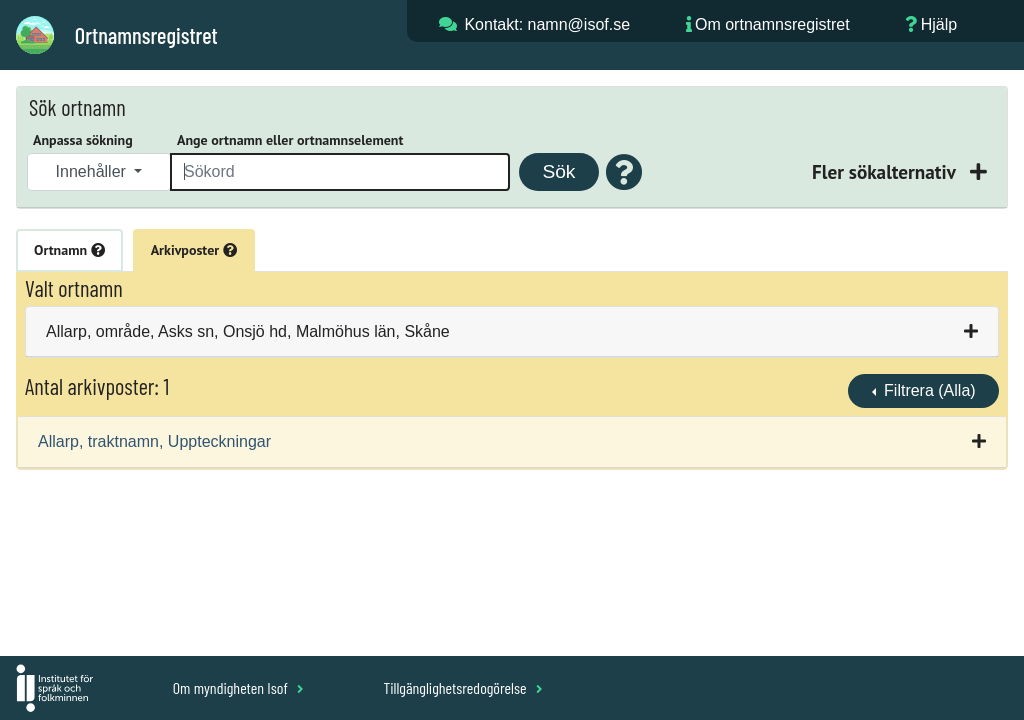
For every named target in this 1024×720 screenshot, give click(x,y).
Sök (558, 171)
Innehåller (93, 171)
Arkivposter (194, 250)
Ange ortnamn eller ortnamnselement (290, 140)
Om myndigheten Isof (238, 687)
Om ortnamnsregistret (772, 24)
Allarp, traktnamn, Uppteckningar (154, 441)
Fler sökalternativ (886, 171)
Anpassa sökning (83, 140)
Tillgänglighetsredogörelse (462, 687)
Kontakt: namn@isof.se (547, 24)
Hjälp (939, 24)
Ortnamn (69, 250)
